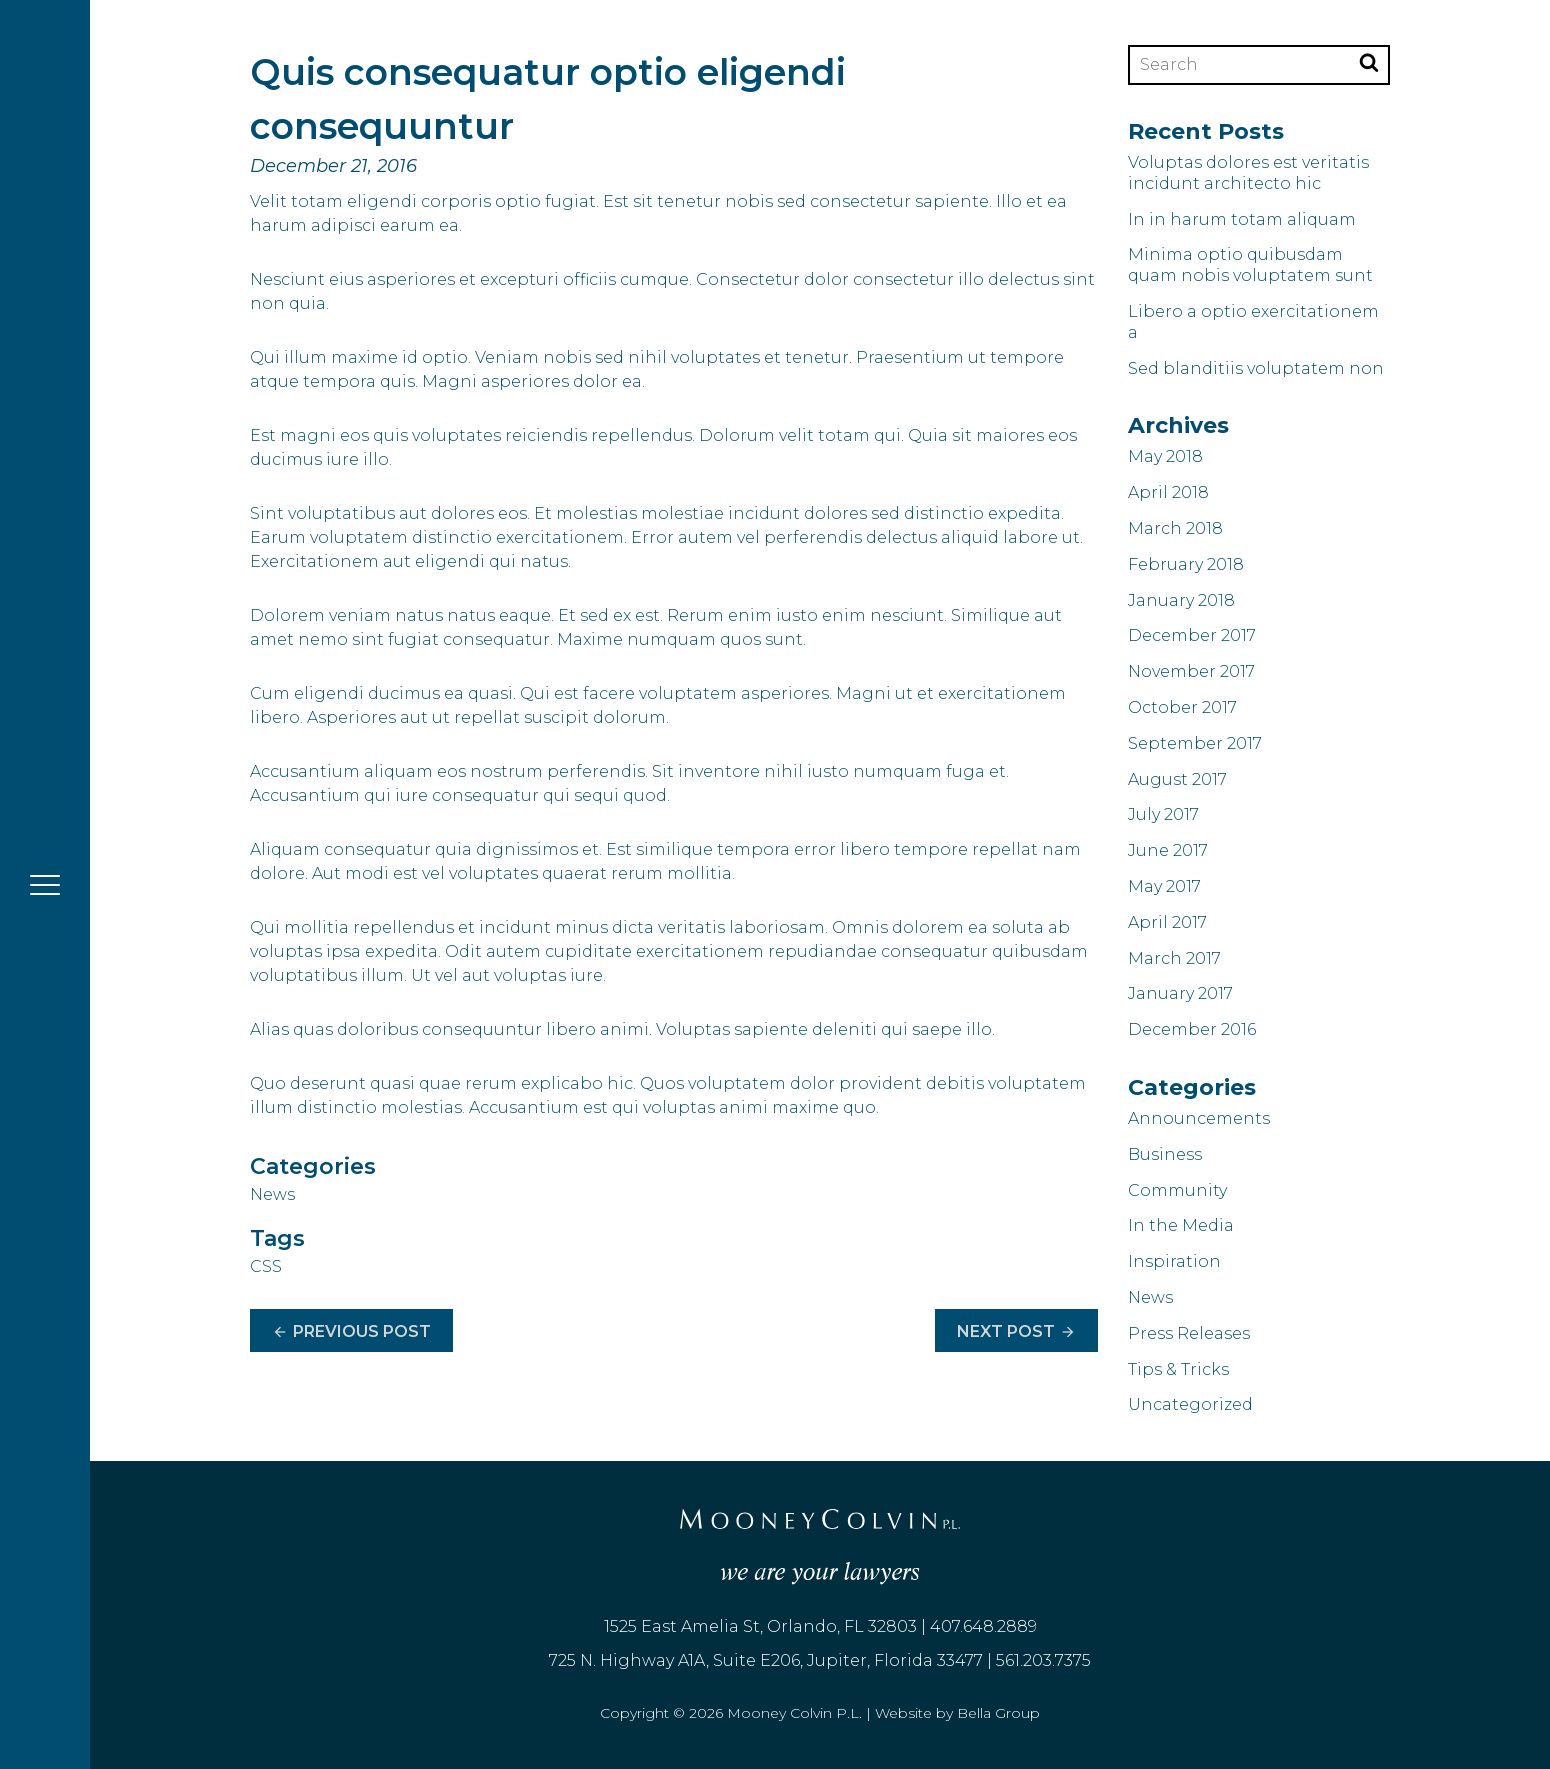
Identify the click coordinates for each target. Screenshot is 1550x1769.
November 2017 (1191, 671)
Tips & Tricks (1178, 1369)
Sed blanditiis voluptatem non (1256, 368)
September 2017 (1195, 743)
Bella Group (998, 1713)
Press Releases (1189, 1333)
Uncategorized (1190, 1404)
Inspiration (1174, 1261)
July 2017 (1163, 814)
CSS (266, 1266)
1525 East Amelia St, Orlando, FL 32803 (760, 1626)
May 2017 (1164, 886)
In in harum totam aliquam (1242, 219)
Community (1177, 1190)
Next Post (1016, 1333)
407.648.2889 (983, 1626)
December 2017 (1192, 635)
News (272, 1194)
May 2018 (1165, 456)
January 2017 (1180, 993)
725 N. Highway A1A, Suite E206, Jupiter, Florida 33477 (766, 1660)
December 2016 (1192, 1029)
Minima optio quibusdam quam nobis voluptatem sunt (1250, 265)
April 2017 (1167, 922)
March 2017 (1174, 958)
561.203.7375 (1043, 1660)
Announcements (1199, 1118)
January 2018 (1181, 600)
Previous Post (351, 1333)
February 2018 (1186, 564)
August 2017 (1177, 779)
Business (1165, 1154)
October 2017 (1182, 707)
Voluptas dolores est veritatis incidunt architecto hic (1248, 173)
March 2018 (1175, 528)
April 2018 (1168, 492)
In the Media (1181, 1225)
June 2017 (1168, 850)
